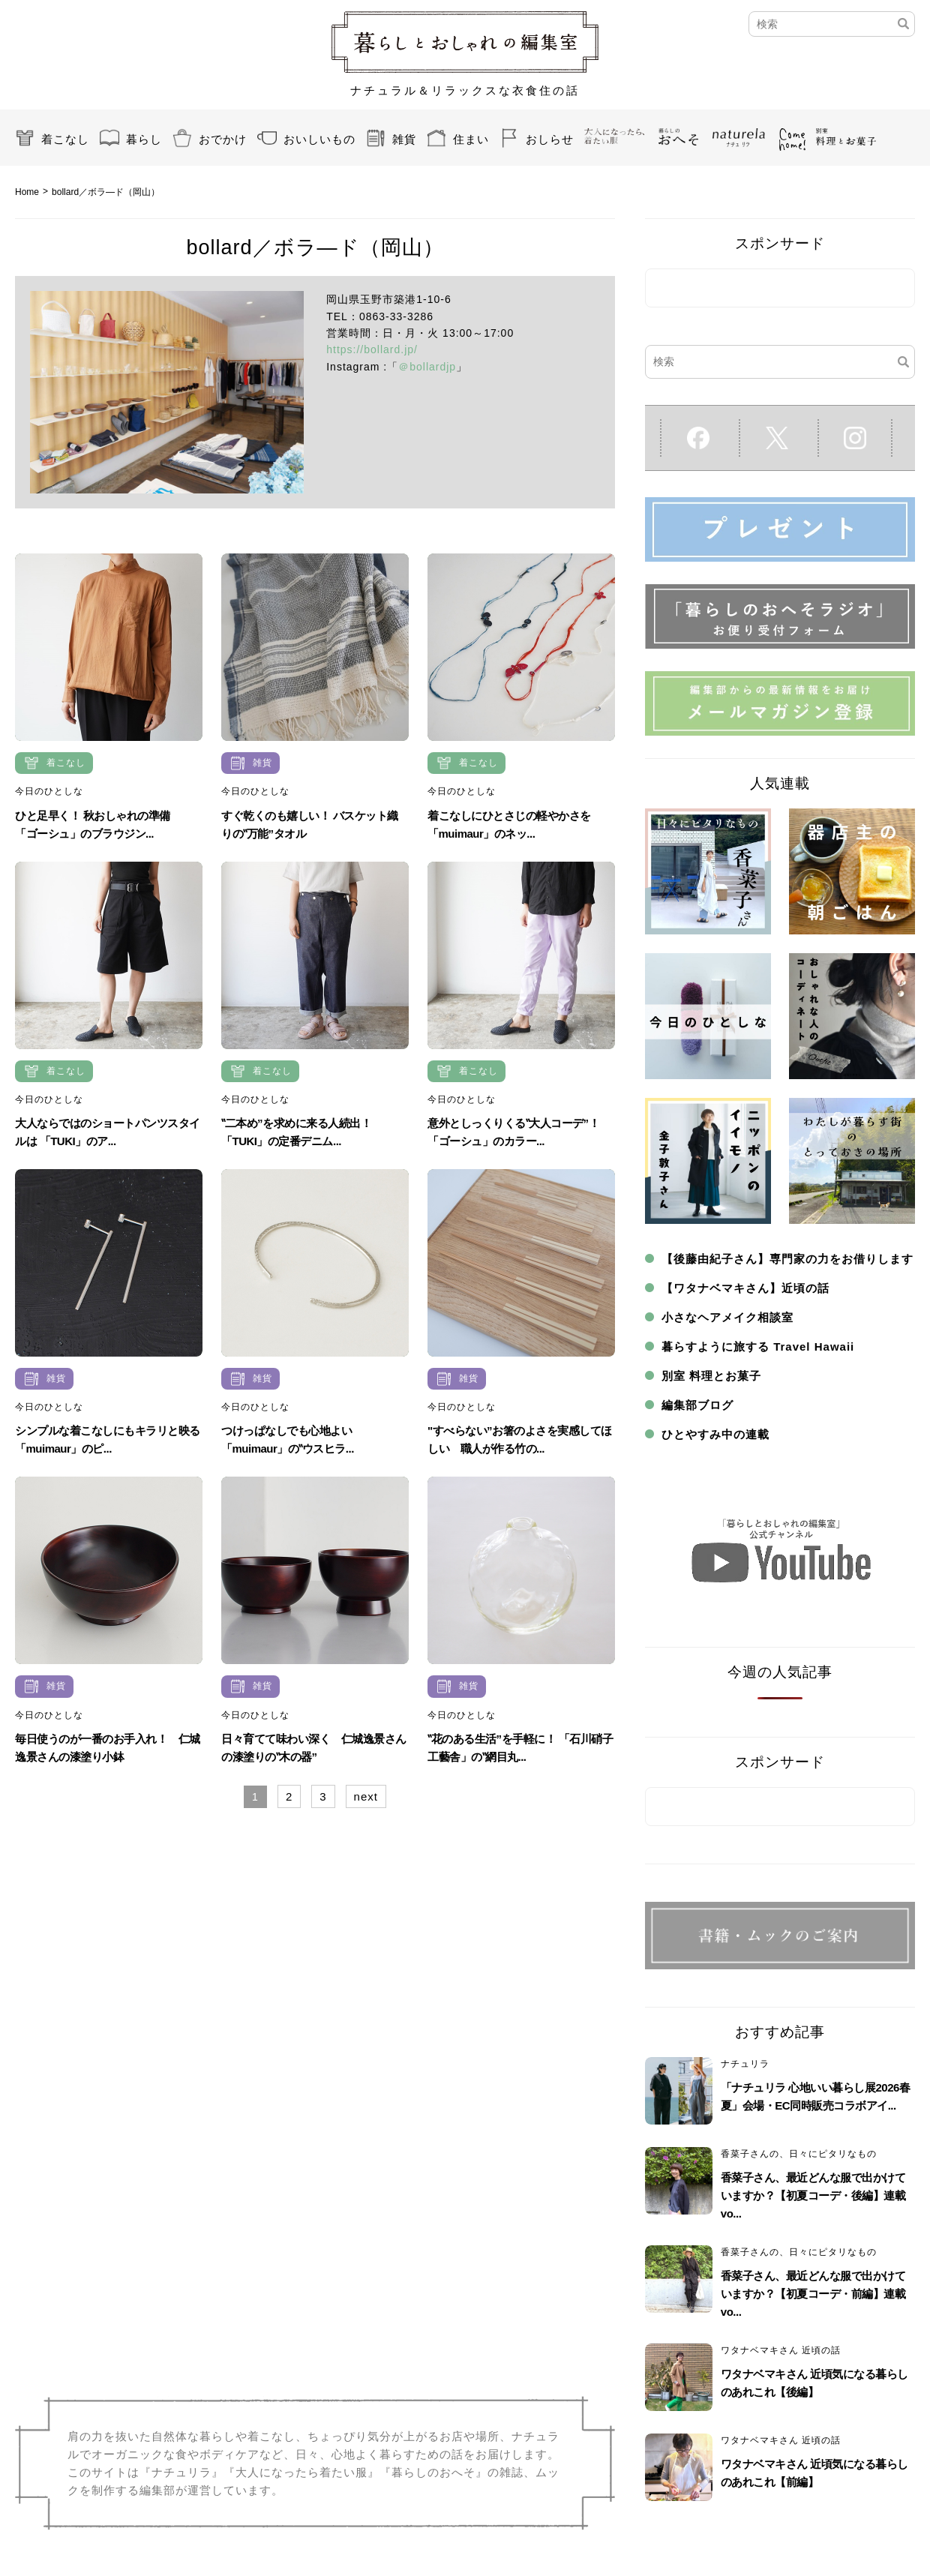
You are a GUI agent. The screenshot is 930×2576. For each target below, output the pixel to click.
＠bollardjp (427, 367)
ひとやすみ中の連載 (716, 1434)
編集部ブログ (698, 1405)
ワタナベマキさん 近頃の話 (781, 2350)
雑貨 (404, 139)
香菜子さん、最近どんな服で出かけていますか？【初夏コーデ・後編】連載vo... (813, 2195)
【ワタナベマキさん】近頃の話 (746, 1288)
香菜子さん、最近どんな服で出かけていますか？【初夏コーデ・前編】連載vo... (813, 2293)
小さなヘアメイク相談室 (728, 1317)
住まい (471, 139)
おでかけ (223, 139)
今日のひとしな (49, 791)
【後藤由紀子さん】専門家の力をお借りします (788, 1258)
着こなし (65, 139)
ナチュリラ (745, 2064)
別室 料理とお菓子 (711, 1375)
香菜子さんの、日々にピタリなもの (799, 2154)
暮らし (144, 139)
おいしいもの (320, 139)
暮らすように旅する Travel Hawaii (758, 1346)
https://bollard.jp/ (372, 349)
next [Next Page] (366, 1796)
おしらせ (550, 139)
